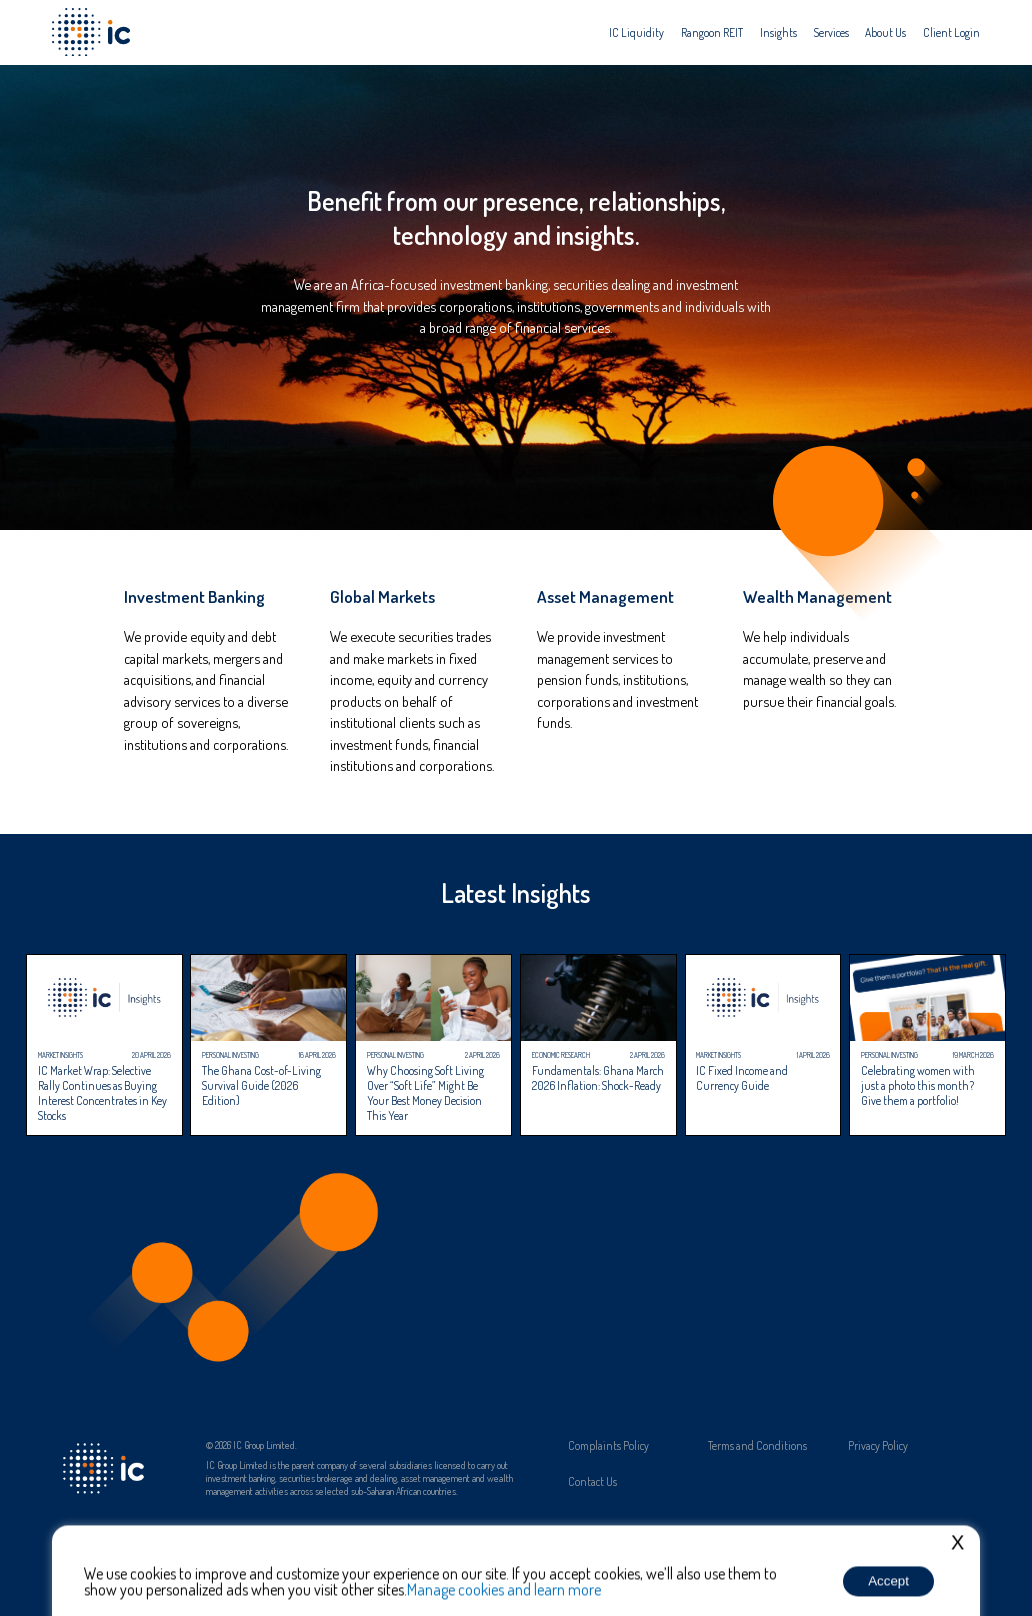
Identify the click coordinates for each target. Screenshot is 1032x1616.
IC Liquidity (636, 32)
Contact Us (592, 1482)
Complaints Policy (608, 1446)
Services (831, 32)
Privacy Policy (878, 1446)
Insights (778, 32)
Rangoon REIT (712, 32)
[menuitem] (636, 32)
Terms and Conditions (757, 1446)
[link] (206, 686)
